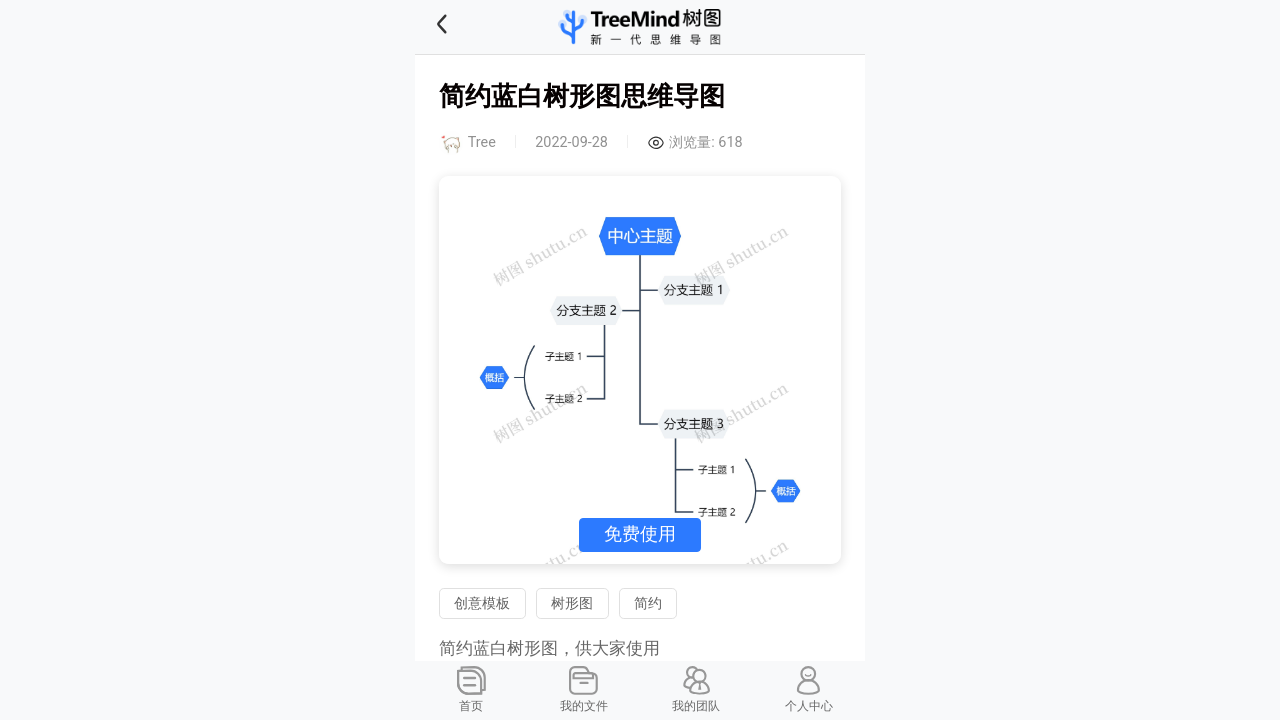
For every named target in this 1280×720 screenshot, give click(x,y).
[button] (467, 27)
